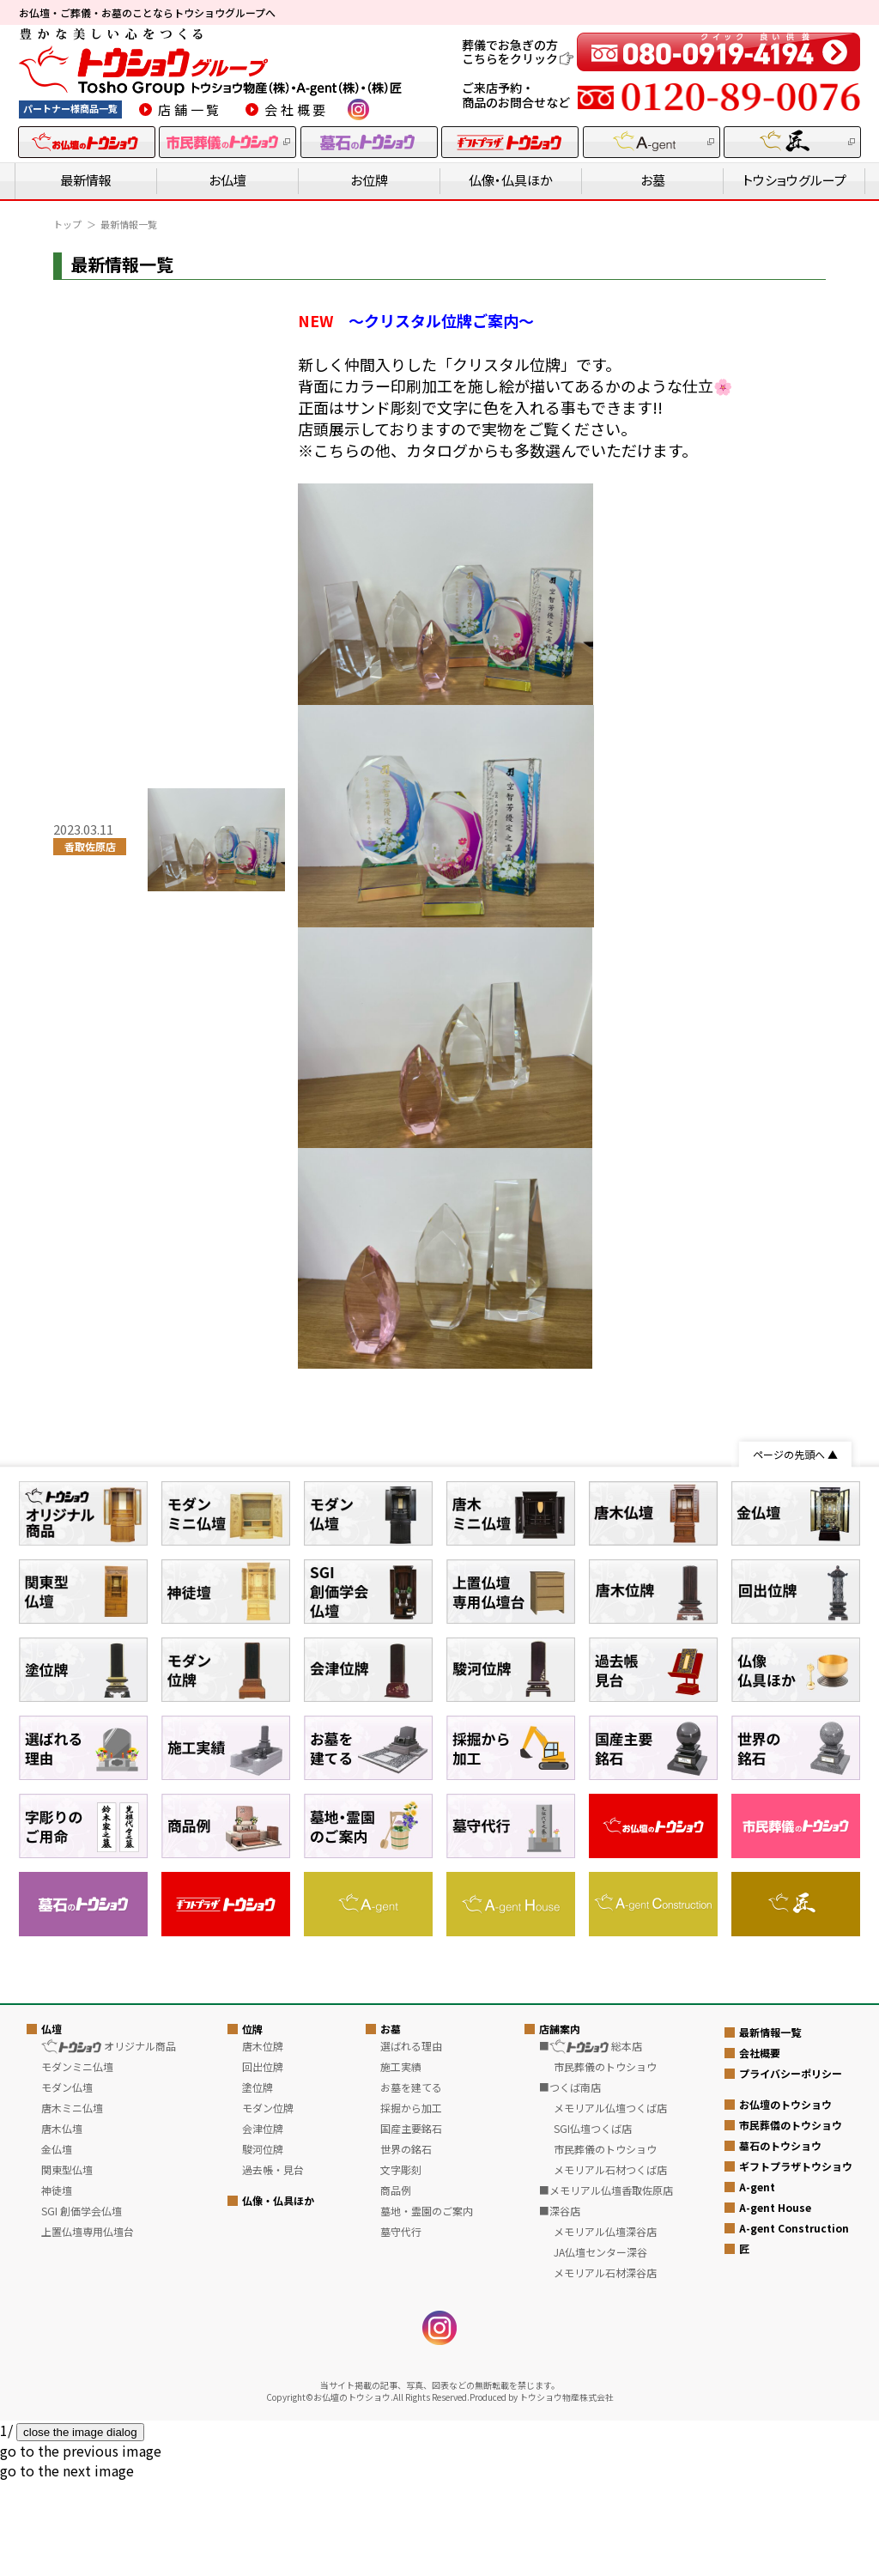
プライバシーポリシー (790, 2390)
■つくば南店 (570, 2404)
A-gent (757, 2503)
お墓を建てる (411, 2404)
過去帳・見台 (273, 2487)
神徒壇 (56, 2507)
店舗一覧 (190, 109)
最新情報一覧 (770, 2349)
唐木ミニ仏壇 (72, 2425)
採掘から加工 (411, 2425)
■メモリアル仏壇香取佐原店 (606, 2507)
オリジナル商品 (108, 2363)
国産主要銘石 (411, 2446)
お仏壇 (227, 180)
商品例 (395, 2507)
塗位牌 (257, 2404)
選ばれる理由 (411, 2363)
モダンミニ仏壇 (77, 2384)
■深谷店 (559, 2528)
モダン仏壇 (67, 2404)
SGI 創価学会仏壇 (81, 2528)
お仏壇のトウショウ (785, 2421)
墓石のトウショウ (780, 2462)
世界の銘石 (406, 2466)
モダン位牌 (268, 2425)
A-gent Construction (794, 2544)
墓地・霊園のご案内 (426, 2528)
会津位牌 (262, 2446)
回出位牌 (262, 2384)
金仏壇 (56, 2466)
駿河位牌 (262, 2466)
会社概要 (296, 109)
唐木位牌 (262, 2363)
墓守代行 (400, 2549)
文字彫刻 (400, 2487)
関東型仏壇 (67, 2487)
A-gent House (775, 2524)
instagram (358, 109)
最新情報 (86, 180)
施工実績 (400, 2384)
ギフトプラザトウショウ (795, 2483)
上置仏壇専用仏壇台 (87, 2549)
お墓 (652, 180)
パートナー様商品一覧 (70, 108)
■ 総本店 (590, 2363)
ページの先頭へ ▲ (795, 1454)
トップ (67, 224)
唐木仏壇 (61, 2446)
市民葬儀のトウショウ (790, 2441)
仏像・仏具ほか (511, 180)
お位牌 (369, 180)
